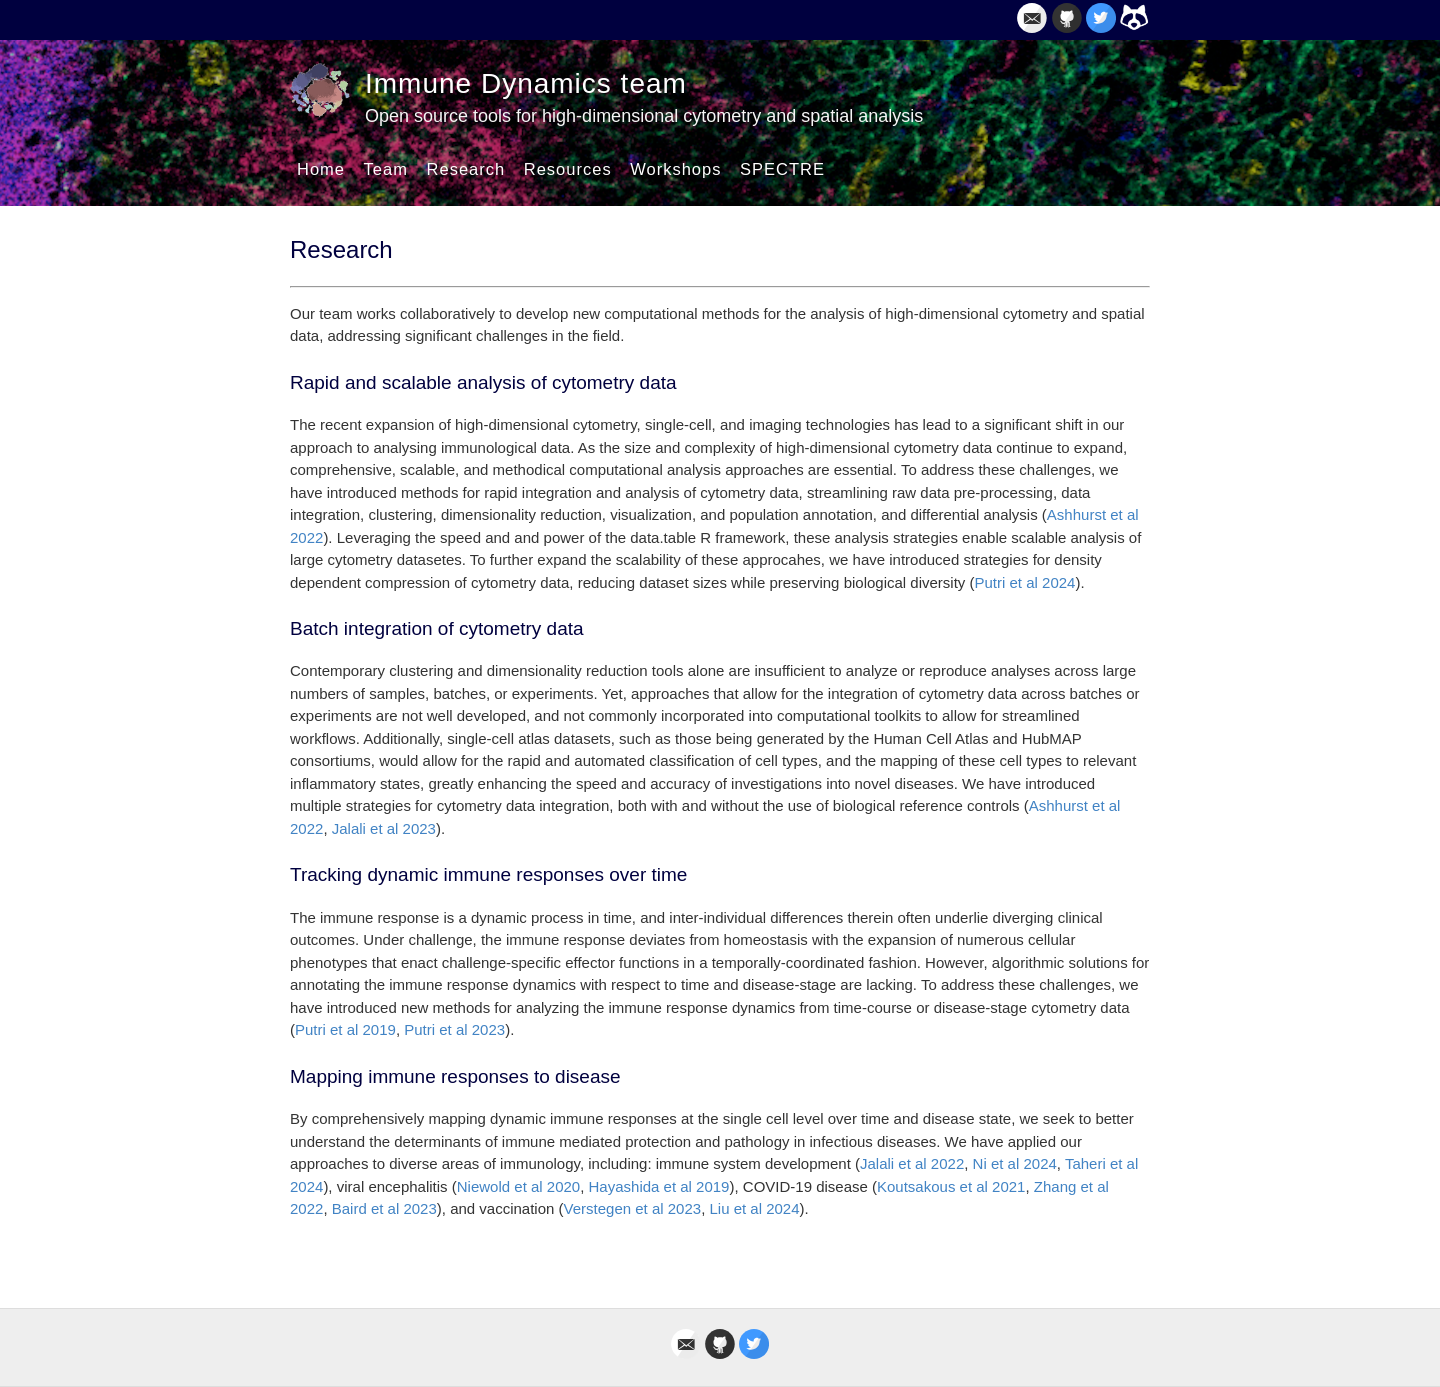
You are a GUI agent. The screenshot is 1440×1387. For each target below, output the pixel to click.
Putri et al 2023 (454, 1029)
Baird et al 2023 (384, 1208)
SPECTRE (782, 169)
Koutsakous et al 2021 (951, 1186)
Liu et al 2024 (754, 1208)
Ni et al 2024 (1015, 1163)
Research (466, 169)
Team (386, 169)
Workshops (675, 169)
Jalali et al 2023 (384, 828)
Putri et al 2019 (345, 1029)
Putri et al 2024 (1025, 582)
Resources (568, 169)
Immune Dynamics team (526, 83)
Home (321, 169)
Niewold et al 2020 (518, 1186)
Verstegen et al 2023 (633, 1208)
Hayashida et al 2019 (659, 1186)
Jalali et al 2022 (912, 1163)
